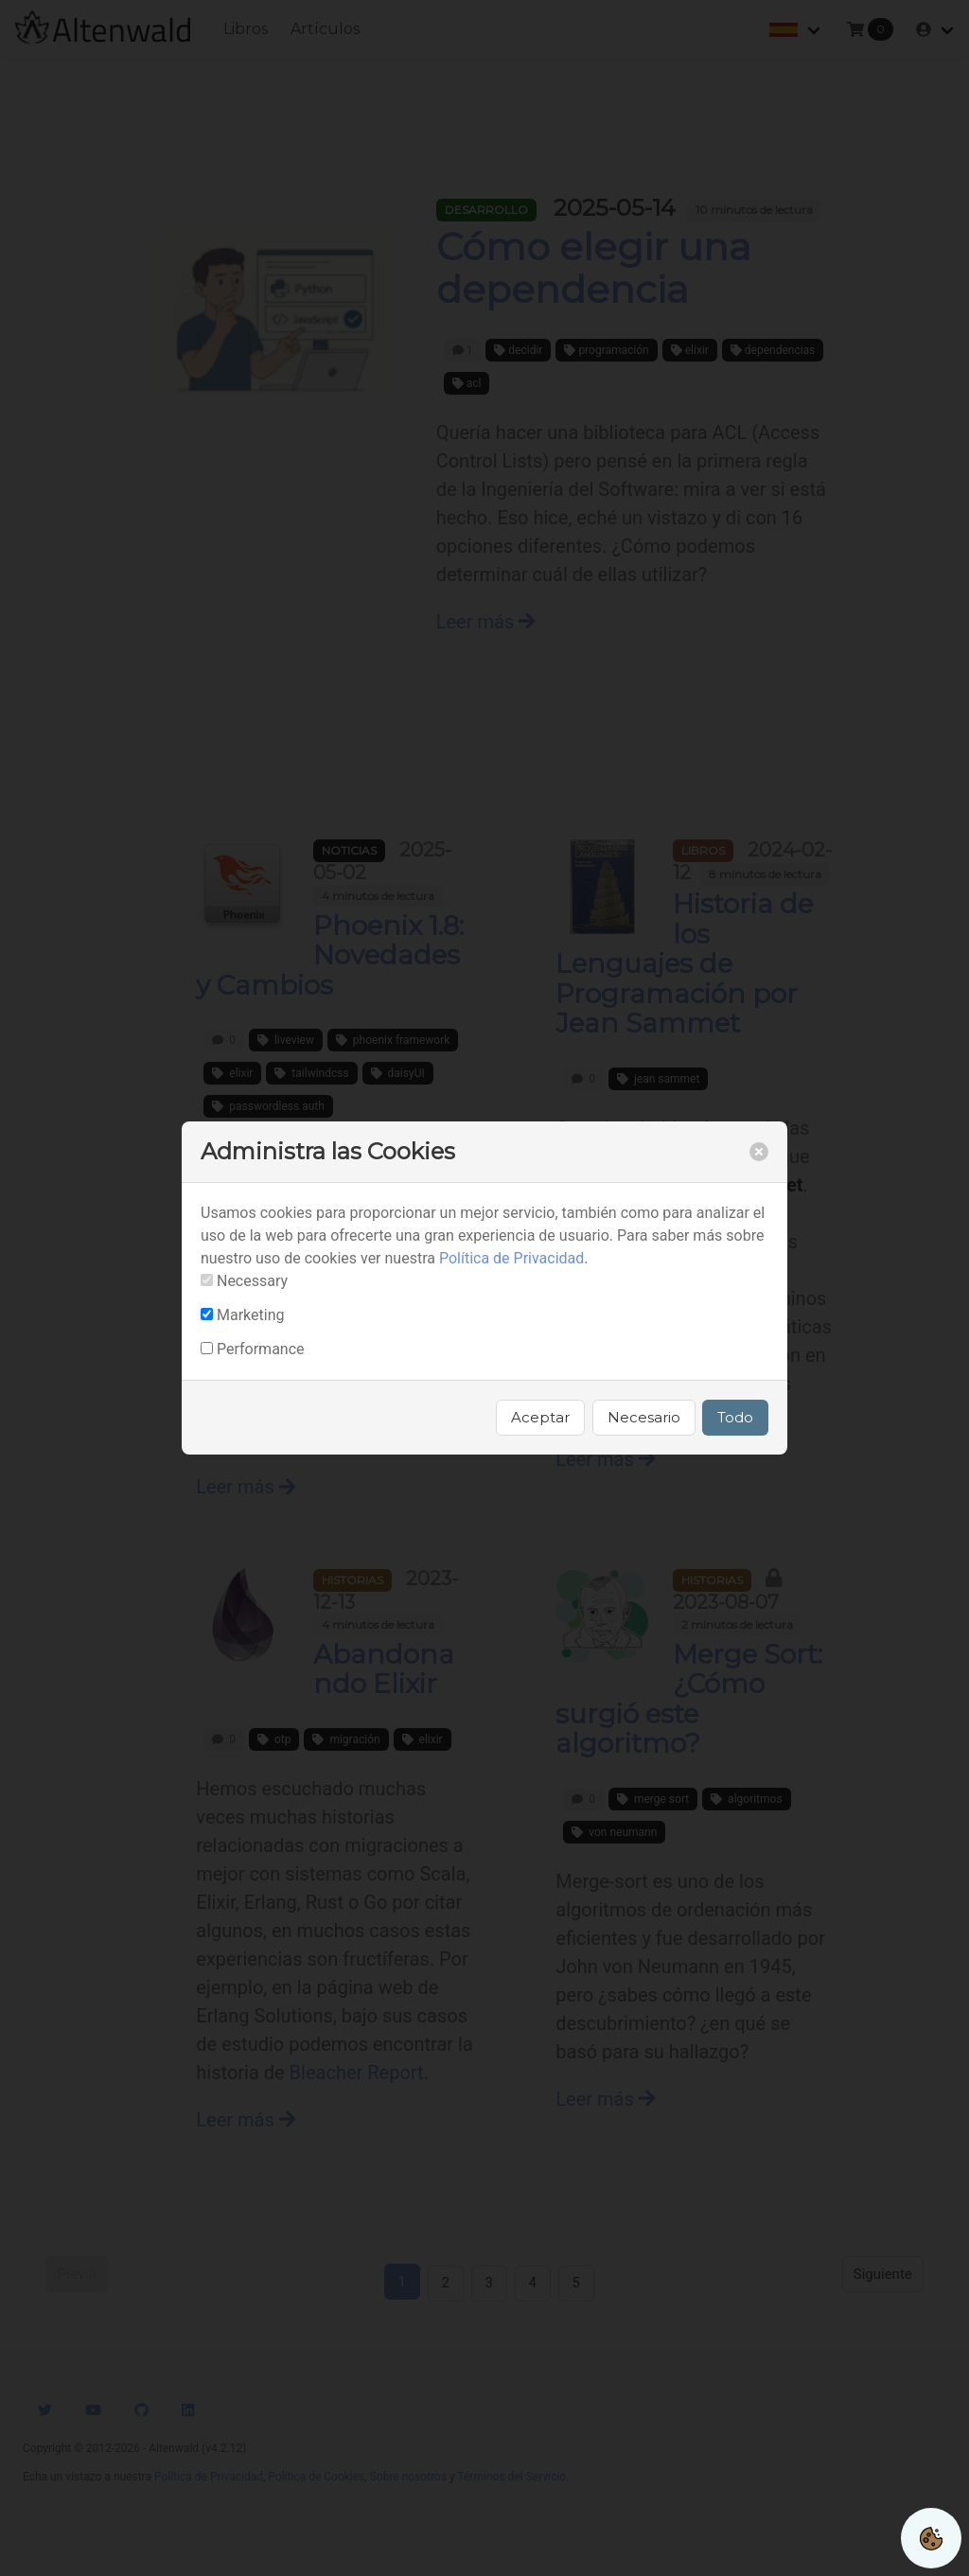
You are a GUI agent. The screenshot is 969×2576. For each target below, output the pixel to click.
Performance (261, 1349)
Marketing (250, 1315)
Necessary (252, 1281)
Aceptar (540, 1417)
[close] (758, 1151)
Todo (735, 1417)
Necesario (644, 1417)
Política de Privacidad (511, 1258)
